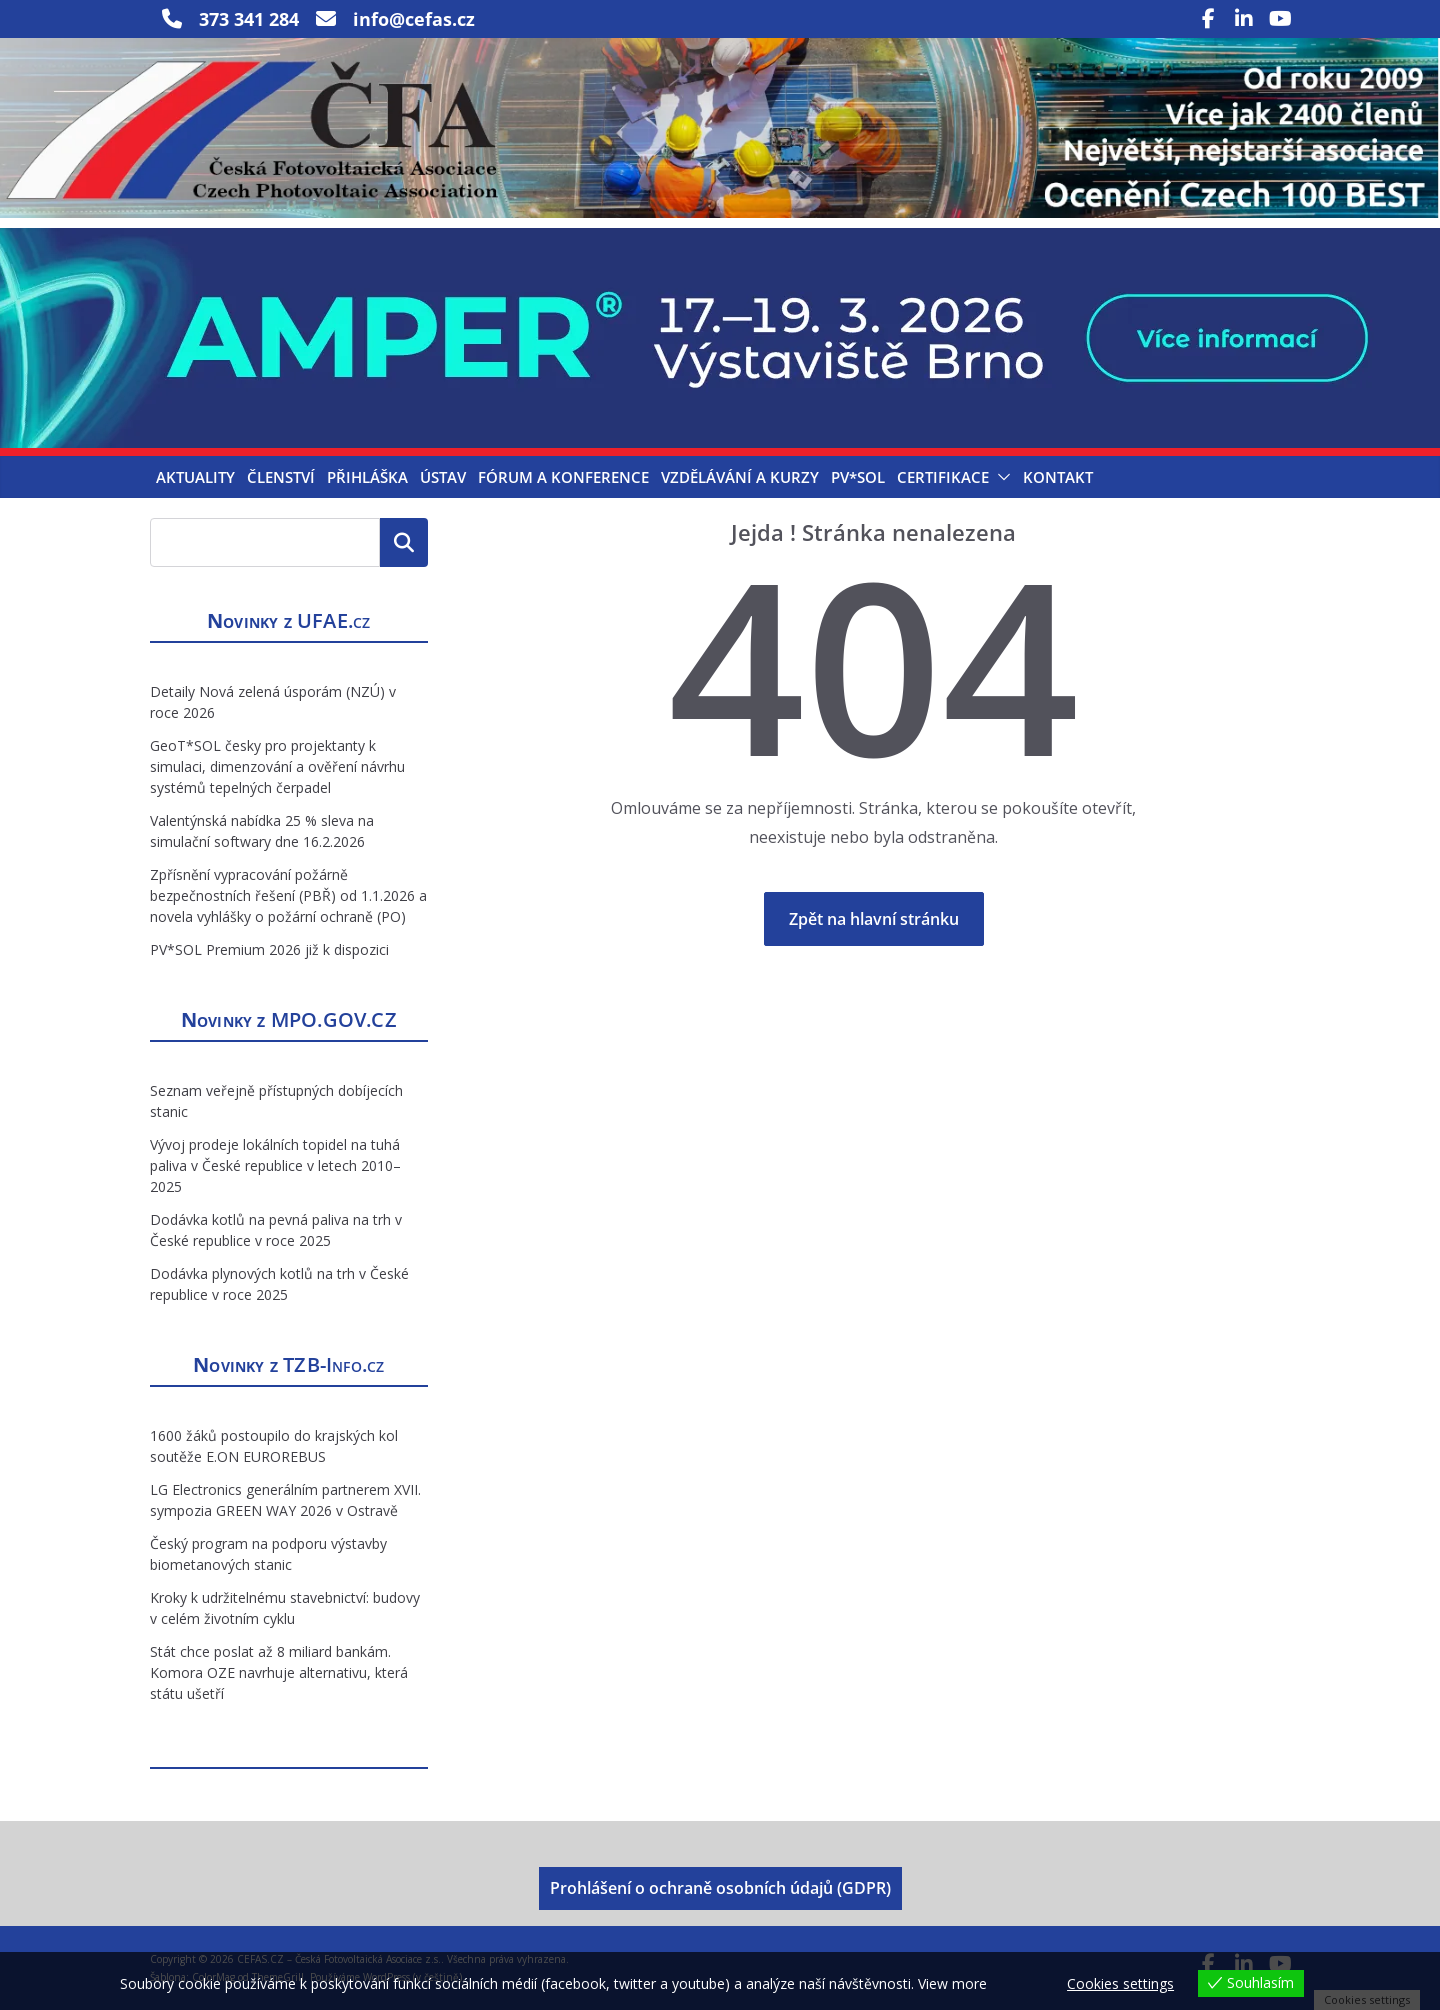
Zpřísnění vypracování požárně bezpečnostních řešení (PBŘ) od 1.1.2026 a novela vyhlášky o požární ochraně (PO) (288, 895)
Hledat (404, 542)
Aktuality (195, 477)
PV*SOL (858, 477)
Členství (281, 477)
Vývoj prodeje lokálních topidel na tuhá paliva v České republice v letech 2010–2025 (275, 1165)
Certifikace (943, 477)
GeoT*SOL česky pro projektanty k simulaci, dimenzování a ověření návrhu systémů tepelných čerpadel (277, 766)
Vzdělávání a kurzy (740, 477)
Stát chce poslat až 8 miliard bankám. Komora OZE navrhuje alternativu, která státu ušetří (279, 1672)
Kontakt (1058, 477)
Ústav (443, 477)
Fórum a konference (563, 477)
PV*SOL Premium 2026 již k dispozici (269, 949)
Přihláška (367, 477)
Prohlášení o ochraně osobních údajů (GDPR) (720, 1888)
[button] (1000, 477)
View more (952, 1983)
